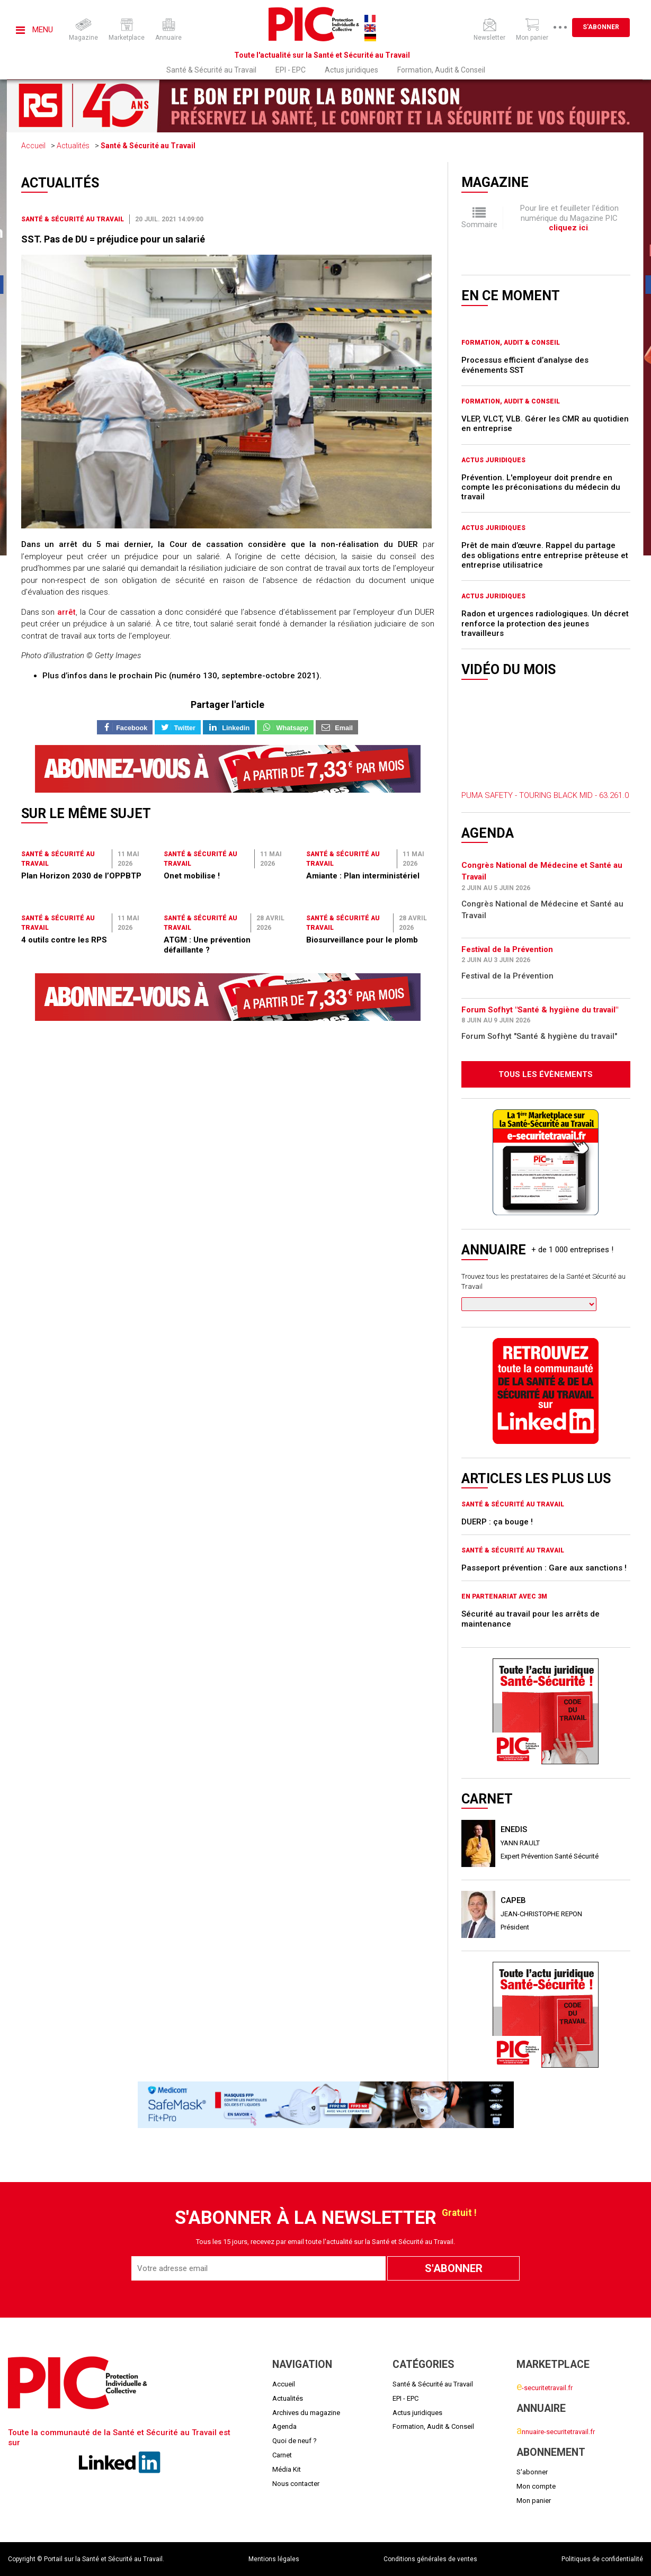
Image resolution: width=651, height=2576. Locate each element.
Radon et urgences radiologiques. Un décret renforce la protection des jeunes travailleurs (545, 623)
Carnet (282, 2455)
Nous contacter (295, 2484)
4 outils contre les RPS (64, 940)
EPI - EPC (290, 70)
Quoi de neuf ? (294, 2441)
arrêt (66, 612)
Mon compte (536, 2486)
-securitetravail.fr (544, 2388)
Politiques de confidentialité (602, 2559)
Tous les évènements (545, 1074)
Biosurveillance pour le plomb (362, 940)
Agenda (284, 2426)
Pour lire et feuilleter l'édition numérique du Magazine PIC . (569, 217)
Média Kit (286, 2469)
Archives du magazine (306, 2413)
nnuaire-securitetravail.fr (555, 2432)
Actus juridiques (351, 70)
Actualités (73, 145)
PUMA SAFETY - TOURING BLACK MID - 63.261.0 (545, 795)
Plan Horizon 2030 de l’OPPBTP (81, 876)
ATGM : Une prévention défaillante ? (207, 944)
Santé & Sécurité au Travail (211, 70)
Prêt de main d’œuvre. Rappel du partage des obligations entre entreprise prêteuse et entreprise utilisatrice (544, 555)
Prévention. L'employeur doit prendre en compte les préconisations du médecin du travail (540, 487)
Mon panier (533, 2501)
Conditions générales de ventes (430, 2559)
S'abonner (616, 27)
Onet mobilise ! (192, 876)
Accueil (33, 145)
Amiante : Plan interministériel (363, 876)
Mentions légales (273, 2559)
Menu (34, 29)
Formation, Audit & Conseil (441, 70)
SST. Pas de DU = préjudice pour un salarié (113, 239)
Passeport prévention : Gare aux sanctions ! (544, 1568)
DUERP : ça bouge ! (497, 1522)
